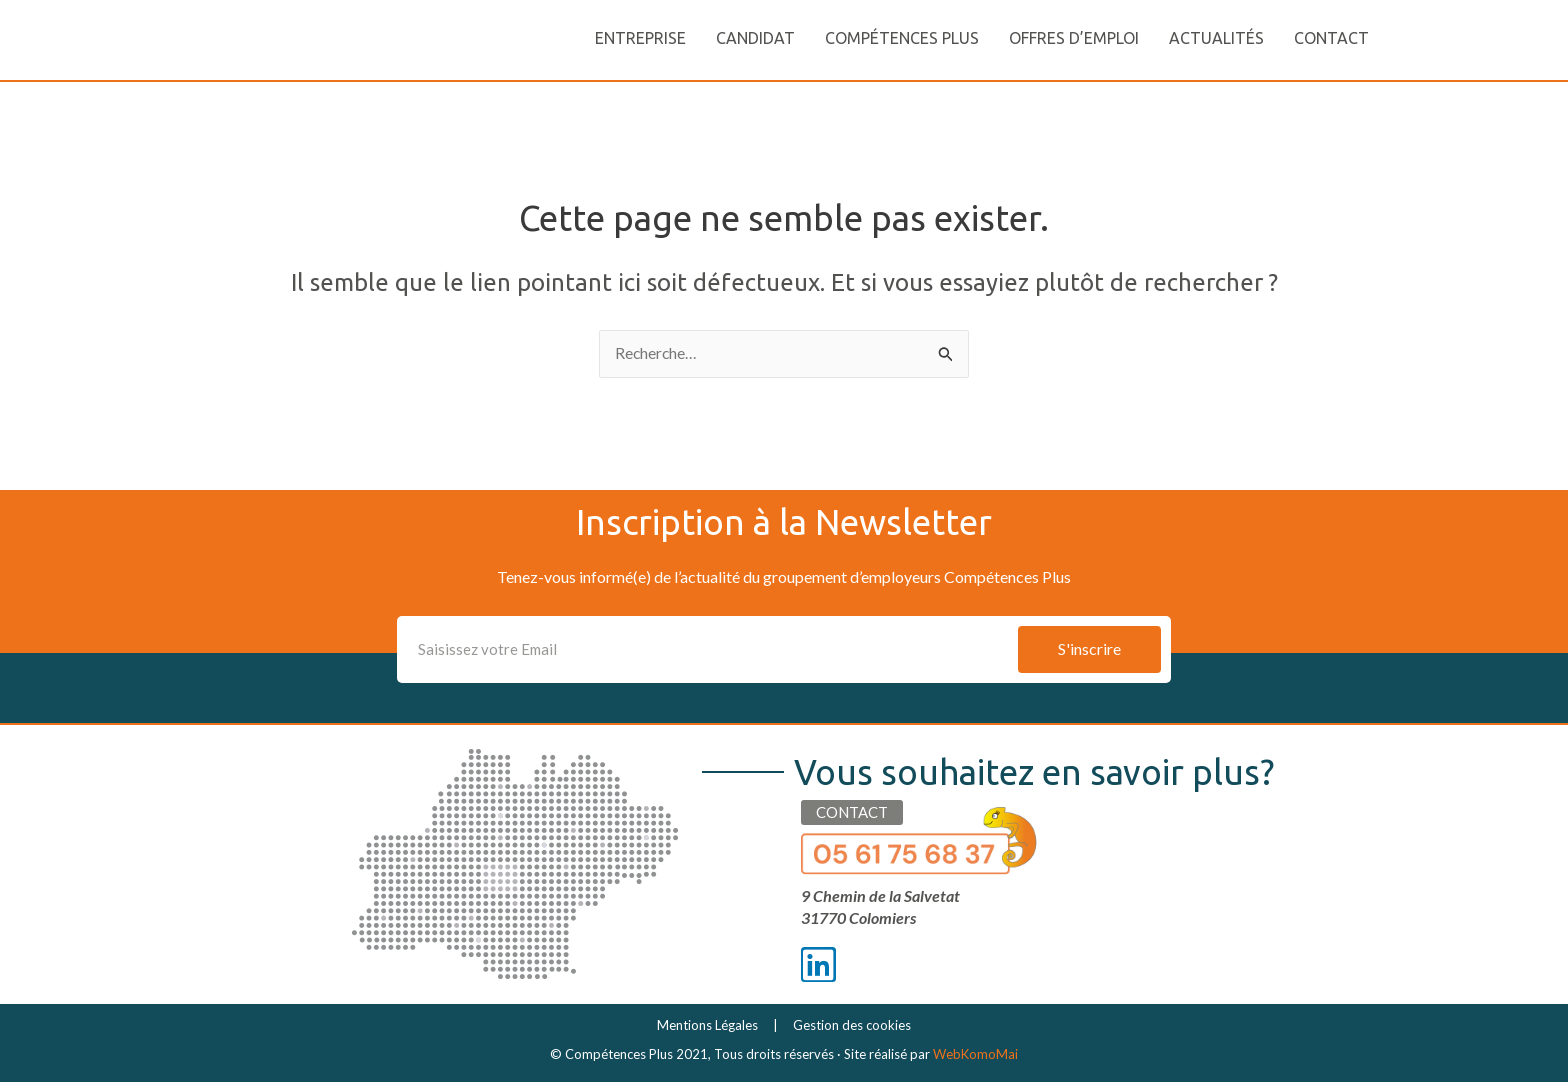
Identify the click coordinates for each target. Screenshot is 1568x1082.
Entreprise (640, 38)
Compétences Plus (902, 38)
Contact (1331, 38)
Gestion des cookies (852, 1025)
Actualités (1216, 38)
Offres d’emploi (1074, 38)
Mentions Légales (707, 1025)
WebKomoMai (975, 1054)
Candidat (755, 38)
